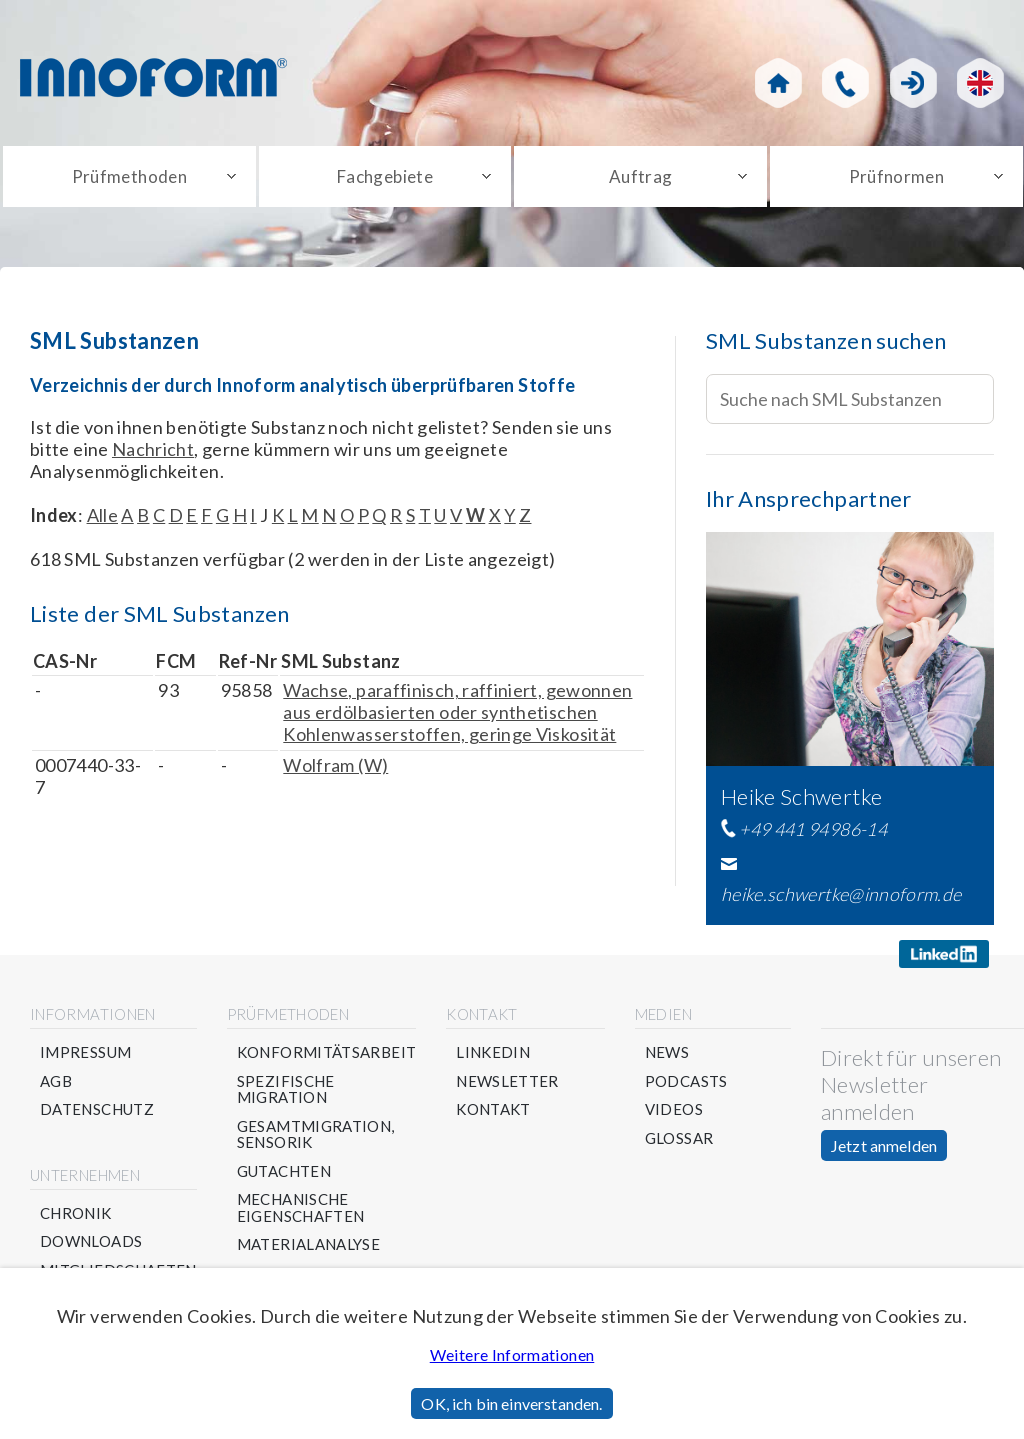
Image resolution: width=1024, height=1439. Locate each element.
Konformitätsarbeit (326, 1052)
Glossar (679, 1138)
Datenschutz (97, 1109)
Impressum (85, 1052)
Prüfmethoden (129, 176)
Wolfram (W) (335, 765)
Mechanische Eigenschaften (301, 1207)
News (667, 1052)
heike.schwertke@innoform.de (841, 894)
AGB (56, 1081)
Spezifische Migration (286, 1089)
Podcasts (686, 1081)
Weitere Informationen (512, 1354)
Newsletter (507, 1081)
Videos (674, 1109)
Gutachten (284, 1171)
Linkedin (493, 1052)
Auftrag (641, 176)
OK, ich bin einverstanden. (511, 1403)
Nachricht (153, 449)
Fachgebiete (385, 176)
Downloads (91, 1241)
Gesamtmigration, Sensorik (316, 1134)
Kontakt (493, 1109)
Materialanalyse (308, 1244)
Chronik (76, 1213)
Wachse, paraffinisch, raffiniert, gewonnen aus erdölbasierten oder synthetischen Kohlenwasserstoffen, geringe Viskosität (457, 712)
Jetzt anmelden (884, 1145)
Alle (102, 515)
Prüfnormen (897, 176)
